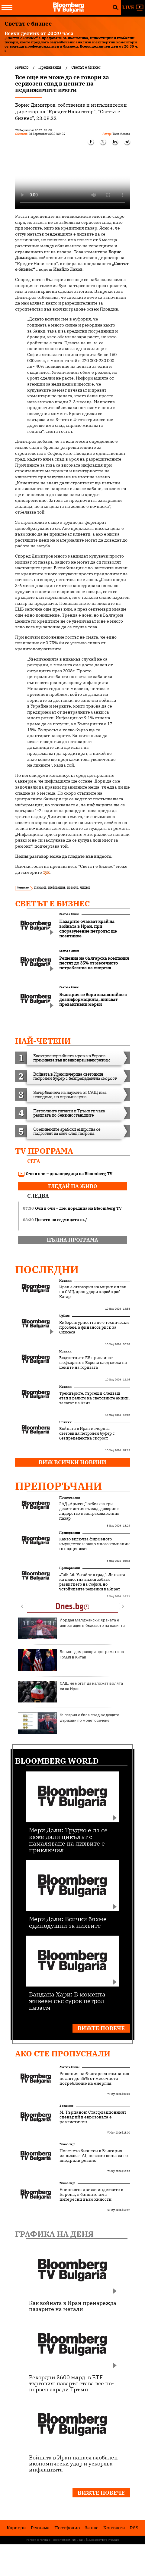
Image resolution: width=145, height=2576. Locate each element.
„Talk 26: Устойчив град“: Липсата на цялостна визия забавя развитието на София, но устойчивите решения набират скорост (92, 1584)
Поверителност (61, 2539)
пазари (40, 887)
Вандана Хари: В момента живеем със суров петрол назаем (67, 2000)
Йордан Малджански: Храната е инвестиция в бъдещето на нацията (71, 1628)
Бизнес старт (67, 2144)
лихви (85, 887)
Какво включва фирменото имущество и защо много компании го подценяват (94, 1544)
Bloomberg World (57, 1760)
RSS (134, 2527)
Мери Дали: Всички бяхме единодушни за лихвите (68, 1922)
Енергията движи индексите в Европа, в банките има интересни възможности (91, 2194)
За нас (91, 2527)
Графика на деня (54, 2234)
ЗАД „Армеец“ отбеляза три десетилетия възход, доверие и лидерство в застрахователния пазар (89, 1511)
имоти (72, 887)
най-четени (43, 1040)
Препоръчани (58, 1486)
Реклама (40, 2527)
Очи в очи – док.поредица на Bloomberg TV (65, 1173)
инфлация (56, 887)
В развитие (66, 2105)
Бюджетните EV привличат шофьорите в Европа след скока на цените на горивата (93, 1362)
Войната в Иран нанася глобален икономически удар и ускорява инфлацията (73, 2463)
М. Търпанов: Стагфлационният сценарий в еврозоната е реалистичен (93, 2117)
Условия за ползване (38, 2539)
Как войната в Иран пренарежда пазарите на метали (72, 2305)
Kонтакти (114, 2527)
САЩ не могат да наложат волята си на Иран (70, 1691)
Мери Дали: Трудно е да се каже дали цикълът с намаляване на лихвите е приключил (68, 1839)
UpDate (64, 1316)
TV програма (44, 1150)
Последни (47, 1269)
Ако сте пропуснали (62, 2053)
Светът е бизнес (52, 903)
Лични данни (78, 2539)
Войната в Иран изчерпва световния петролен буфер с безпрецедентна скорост (87, 1433)
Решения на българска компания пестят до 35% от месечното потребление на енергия (94, 2078)
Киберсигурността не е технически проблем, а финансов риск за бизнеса (94, 1327)
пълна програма (72, 1239)
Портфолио (67, 2527)
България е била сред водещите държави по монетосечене (68, 1723)
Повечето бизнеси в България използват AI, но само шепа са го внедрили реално (94, 2155)
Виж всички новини (72, 1462)
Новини (65, 1281)
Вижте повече (101, 2028)
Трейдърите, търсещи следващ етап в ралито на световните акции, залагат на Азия (94, 1398)
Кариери (16, 2527)
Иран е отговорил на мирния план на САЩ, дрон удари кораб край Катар (93, 1292)
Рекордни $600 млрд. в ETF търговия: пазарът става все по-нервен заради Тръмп (71, 2383)
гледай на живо (72, 1186)
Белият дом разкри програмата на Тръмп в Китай (71, 1660)
